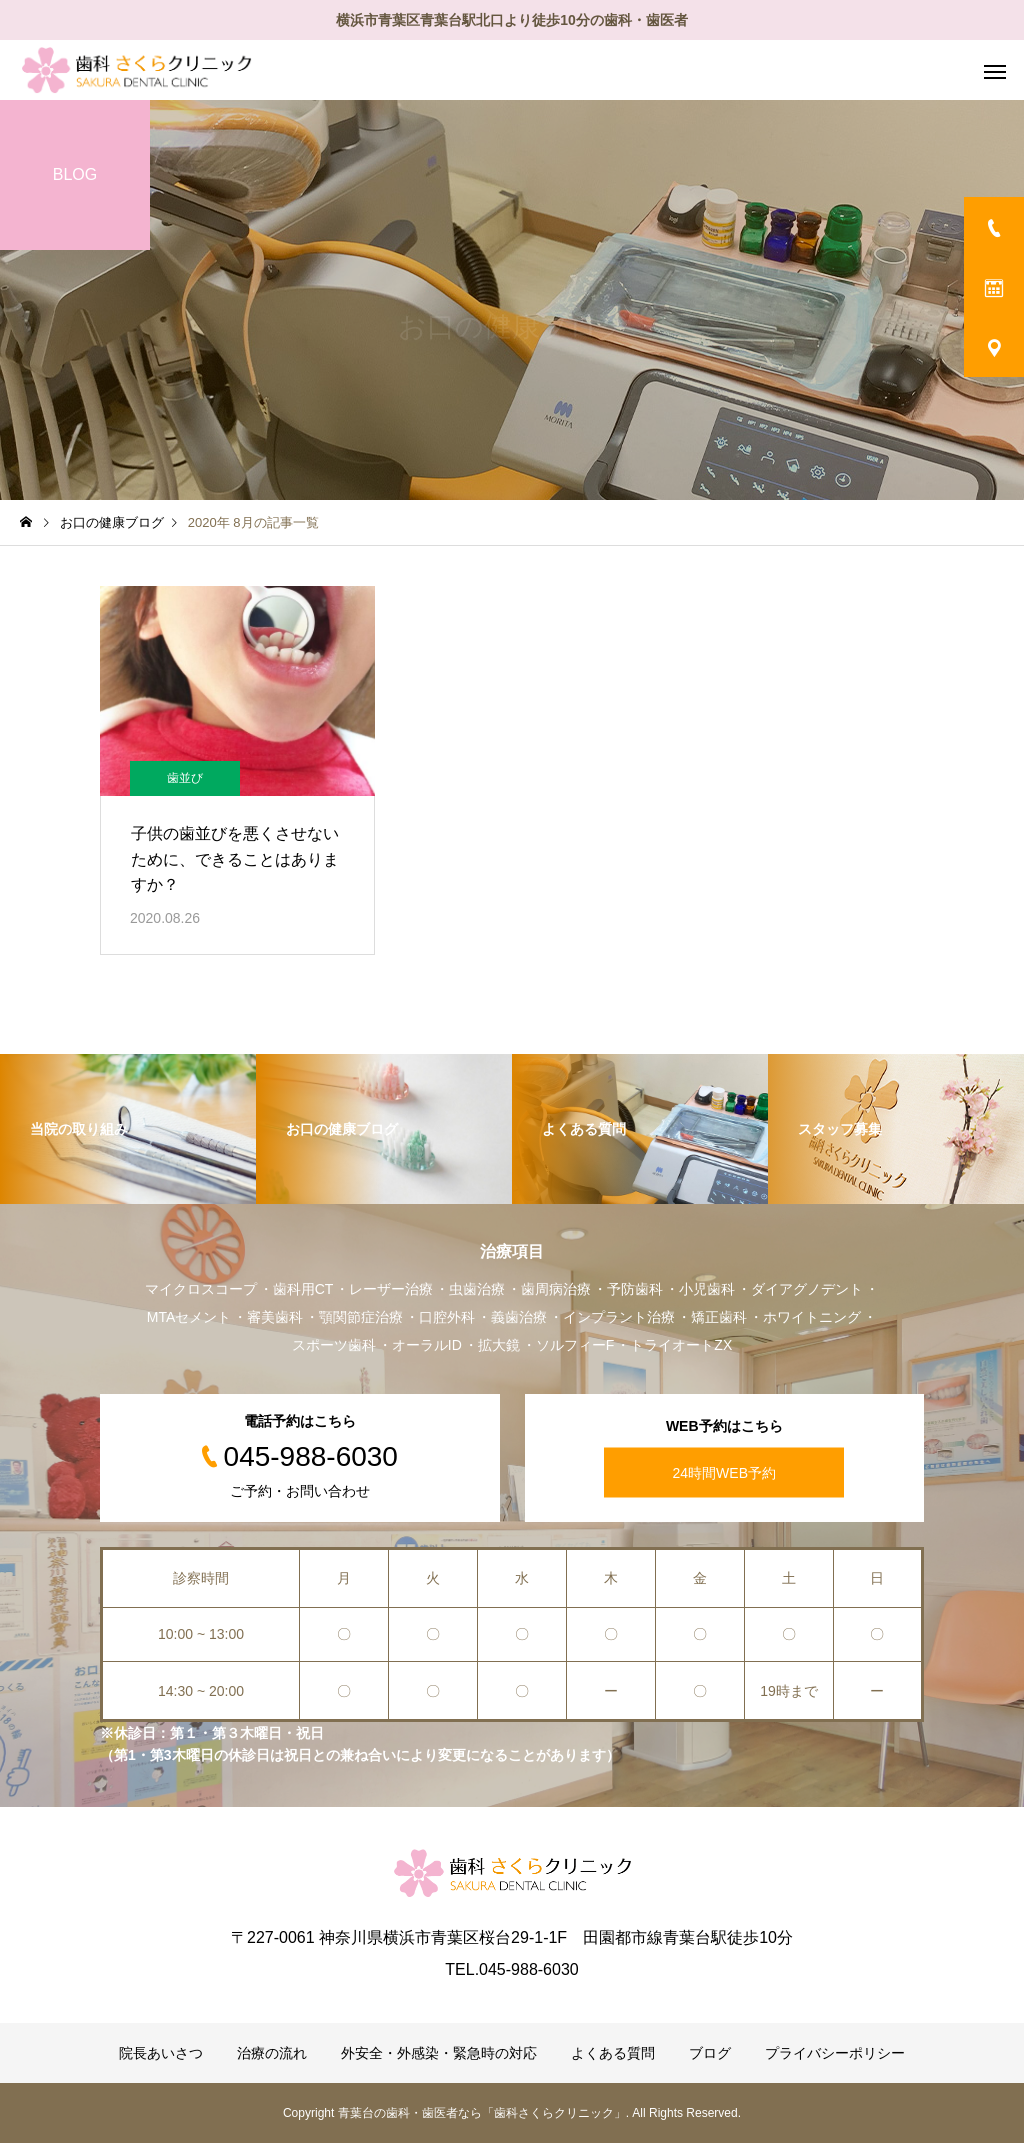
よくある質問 (613, 2053)
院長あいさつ (161, 2053)
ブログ (710, 2053)
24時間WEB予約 (724, 1473)
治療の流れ (272, 2053)
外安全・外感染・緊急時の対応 (439, 2053)
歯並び (185, 778)
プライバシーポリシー (835, 2053)
